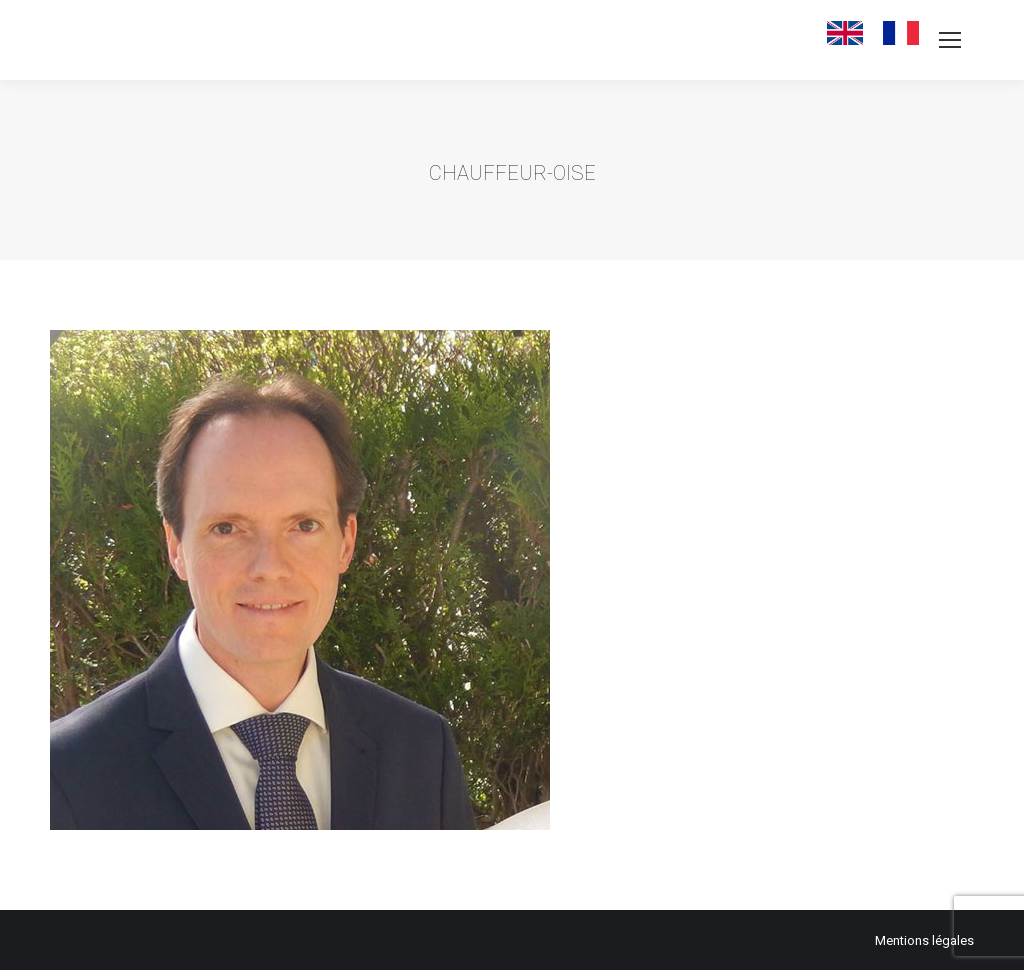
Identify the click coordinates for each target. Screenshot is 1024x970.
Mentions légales (924, 940)
